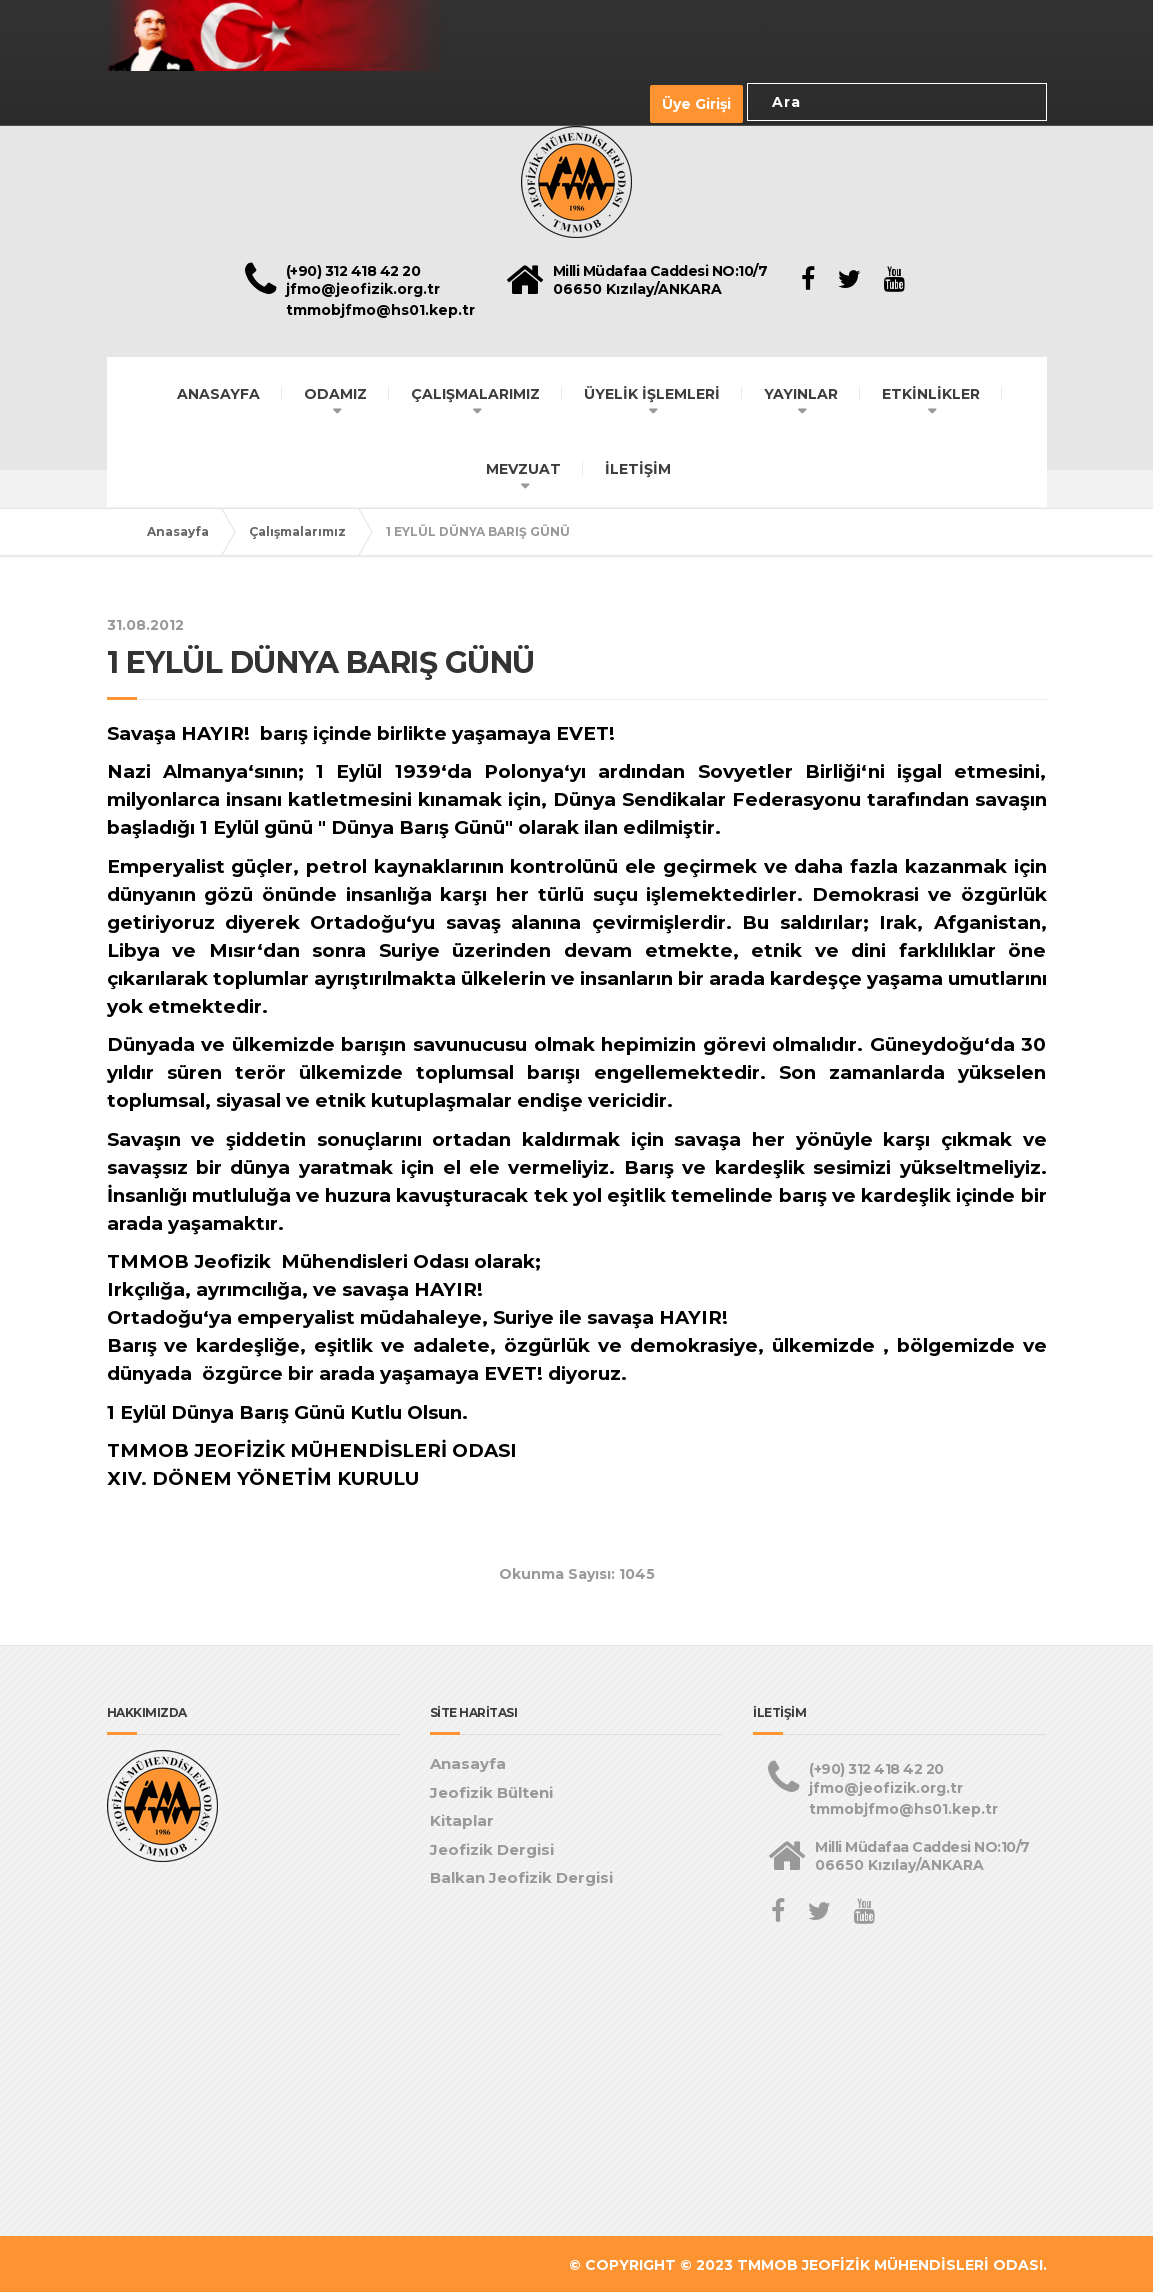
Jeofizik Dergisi (492, 1846)
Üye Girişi (696, 103)
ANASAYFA (218, 391)
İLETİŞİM (638, 466)
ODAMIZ (335, 391)
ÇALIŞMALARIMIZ (475, 391)
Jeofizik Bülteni (491, 1789)
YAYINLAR (801, 391)
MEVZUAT (523, 466)
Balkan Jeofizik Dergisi (521, 1875)
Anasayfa (178, 528)
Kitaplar (462, 1818)
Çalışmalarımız (297, 528)
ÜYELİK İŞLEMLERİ (652, 391)
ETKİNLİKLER (931, 391)
